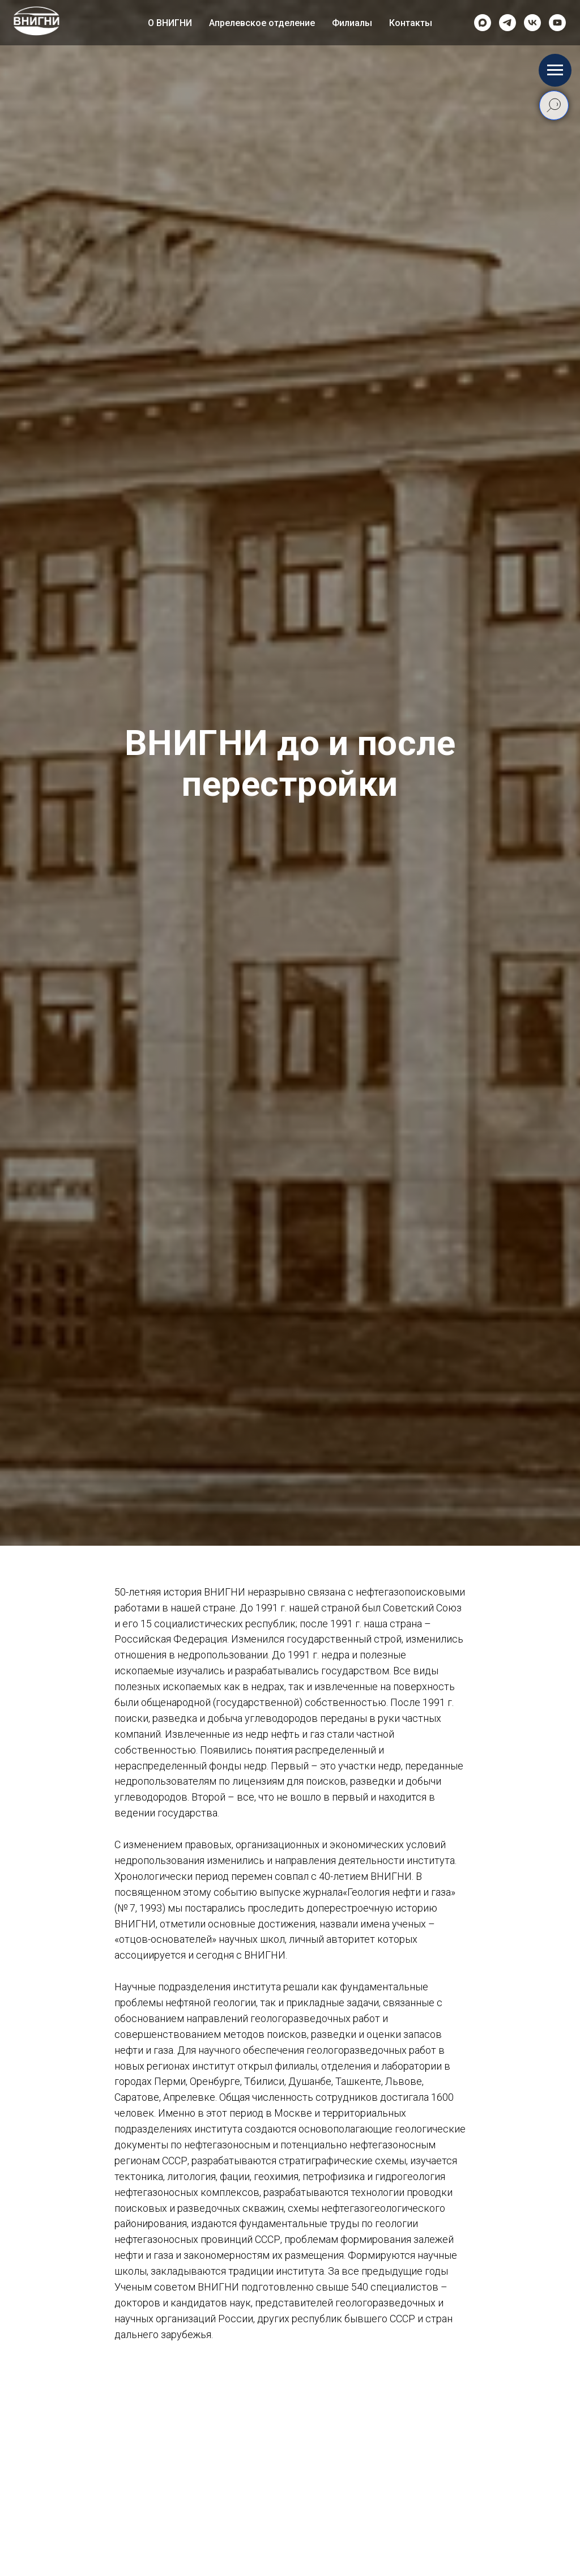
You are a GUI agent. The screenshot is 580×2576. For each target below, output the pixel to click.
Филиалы (352, 23)
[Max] (482, 22)
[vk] (532, 22)
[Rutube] (557, 22)
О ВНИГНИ (170, 23)
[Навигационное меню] (555, 70)
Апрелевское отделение (262, 23)
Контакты (410, 23)
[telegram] (507, 22)
